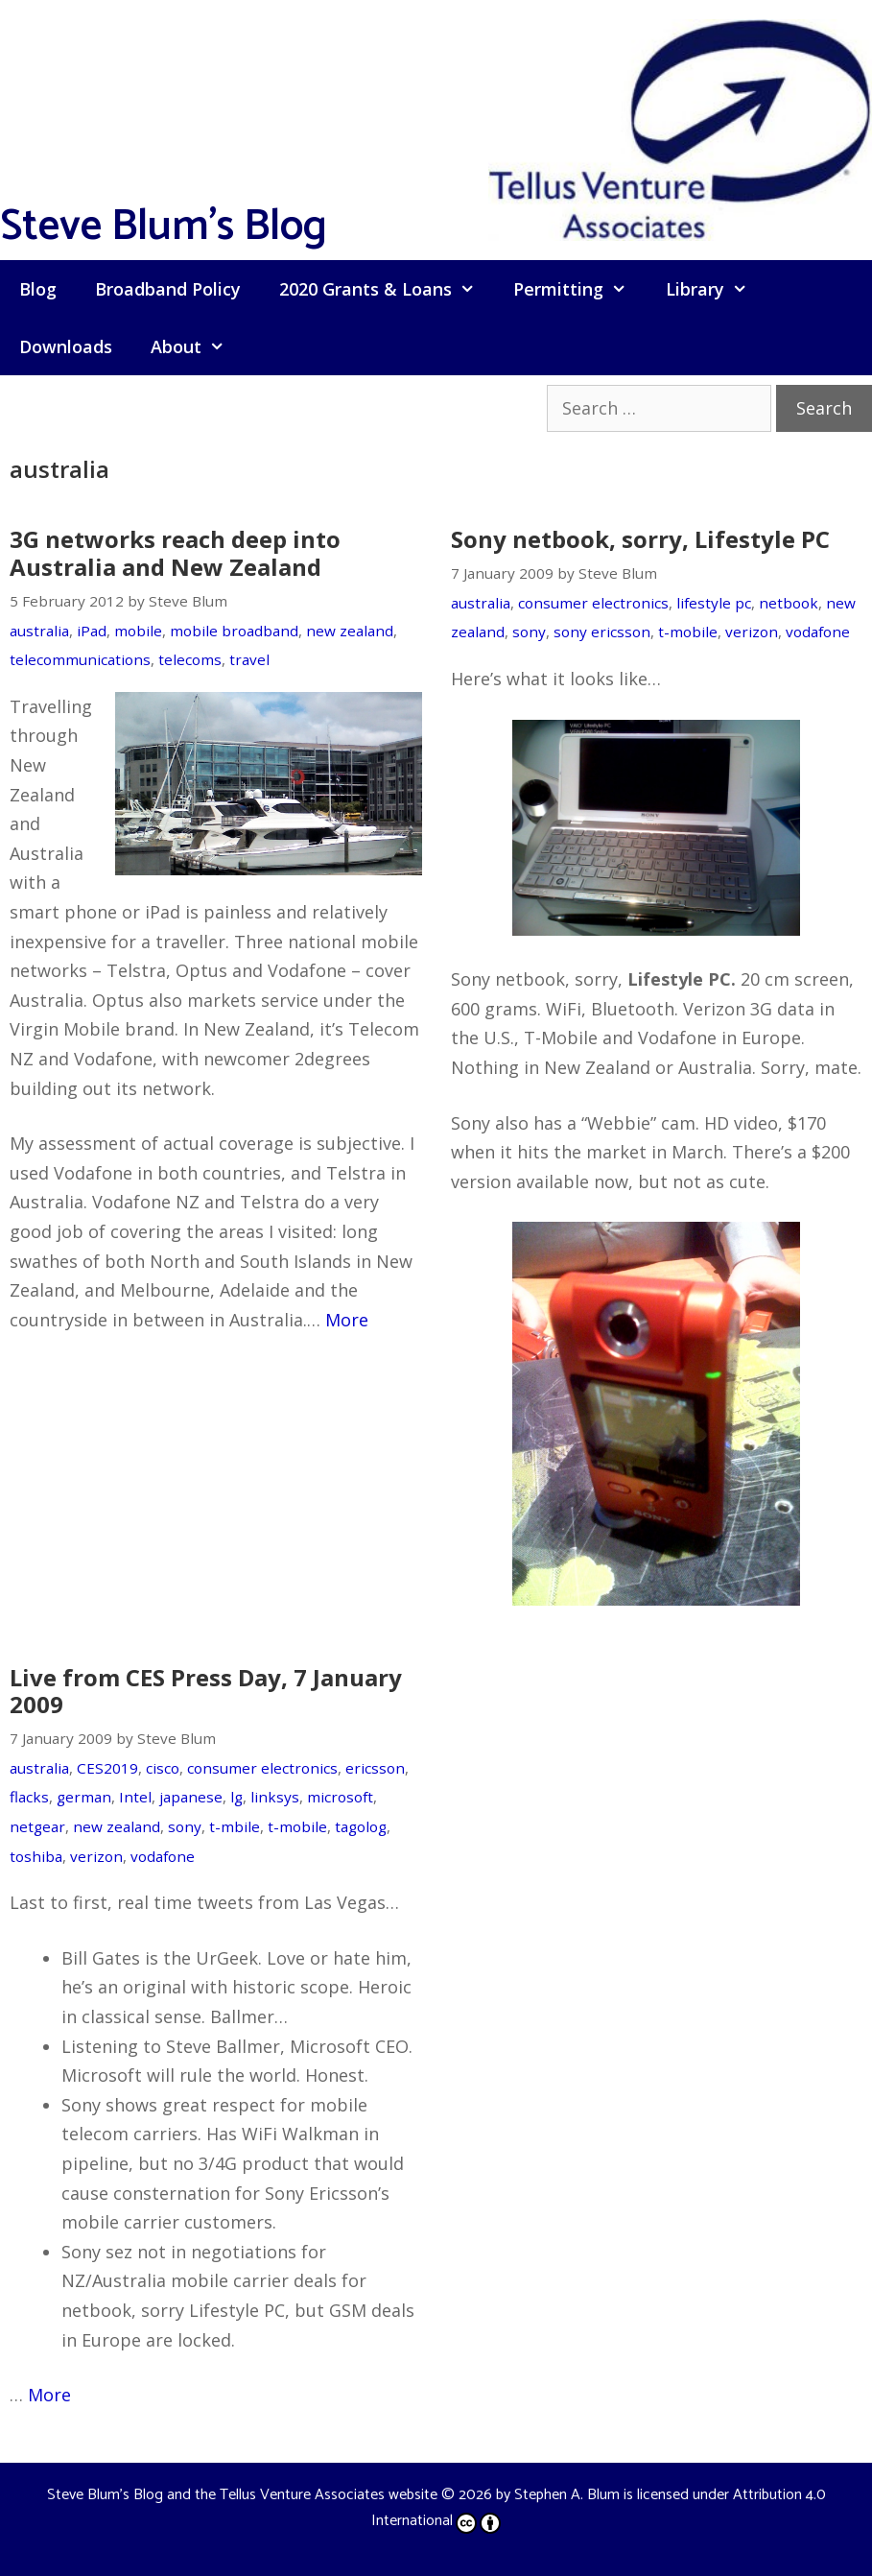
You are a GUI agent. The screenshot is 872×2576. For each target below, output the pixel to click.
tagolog (361, 1826)
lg (236, 1796)
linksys (274, 1796)
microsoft (340, 1796)
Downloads (65, 346)
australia (39, 630)
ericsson (375, 1767)
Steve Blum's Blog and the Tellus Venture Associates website (242, 2495)
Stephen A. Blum (567, 2495)
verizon (751, 631)
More (346, 1319)
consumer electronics (593, 602)
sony (529, 631)
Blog (38, 288)
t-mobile (688, 631)
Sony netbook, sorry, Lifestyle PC (640, 539)
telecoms (190, 659)
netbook (788, 602)
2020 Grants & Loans (386, 289)
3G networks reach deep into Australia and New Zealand (175, 553)
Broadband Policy (168, 288)
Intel (135, 1796)
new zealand (349, 630)
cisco (162, 1767)
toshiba (36, 1856)
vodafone (818, 631)
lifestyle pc (713, 602)
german (84, 1796)
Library (716, 289)
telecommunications (80, 659)
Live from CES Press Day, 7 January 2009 (206, 1691)
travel (249, 659)
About (197, 346)
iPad (91, 630)
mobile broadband (234, 630)
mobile (138, 630)
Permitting (579, 289)
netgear (37, 1826)
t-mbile (234, 1826)
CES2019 (107, 1767)
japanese (191, 1796)
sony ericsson (602, 631)
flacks (29, 1796)
